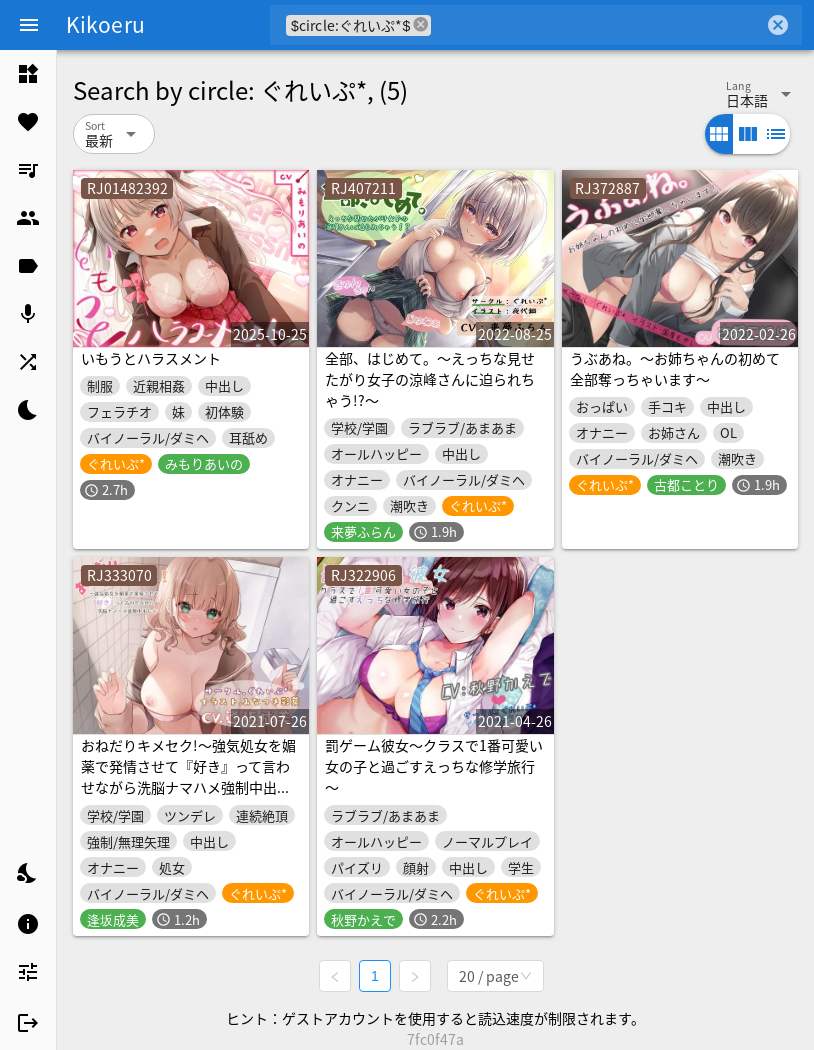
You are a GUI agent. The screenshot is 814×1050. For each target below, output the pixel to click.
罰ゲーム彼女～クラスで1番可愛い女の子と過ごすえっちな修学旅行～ (434, 766)
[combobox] (597, 25)
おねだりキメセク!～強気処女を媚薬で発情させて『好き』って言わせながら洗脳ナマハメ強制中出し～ (188, 776)
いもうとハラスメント (151, 358)
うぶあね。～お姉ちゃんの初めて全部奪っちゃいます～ (675, 368)
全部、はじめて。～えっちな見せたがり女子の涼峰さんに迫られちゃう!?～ (430, 379)
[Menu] (29, 25)
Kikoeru (105, 24)
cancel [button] (421, 24)
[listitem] (28, 74)
